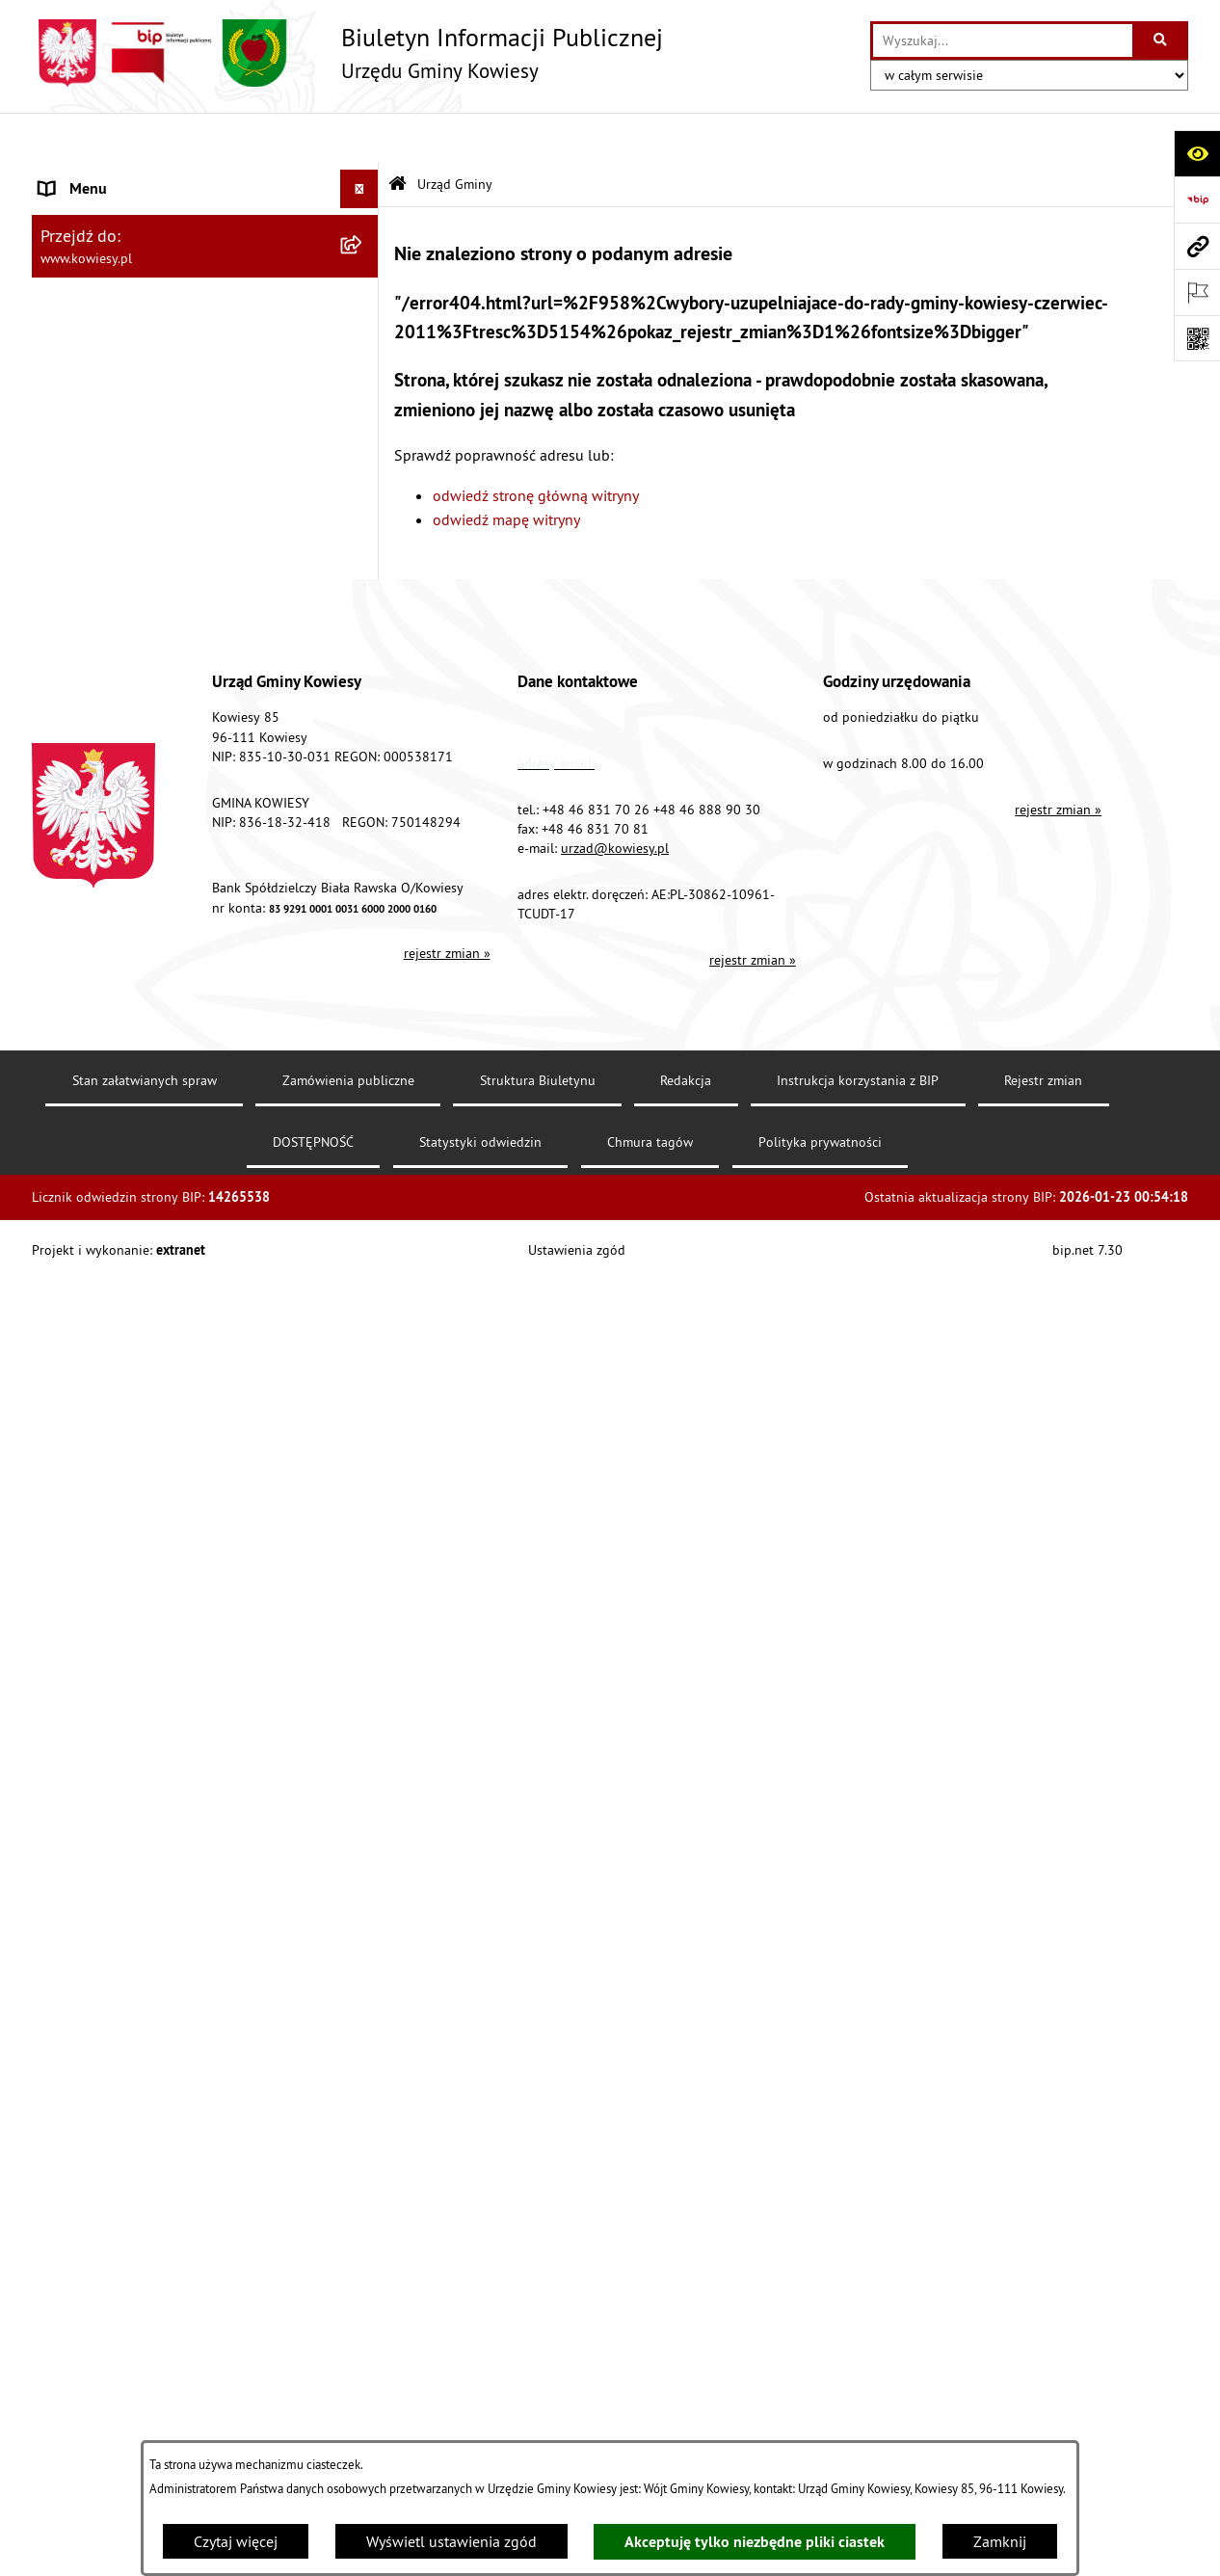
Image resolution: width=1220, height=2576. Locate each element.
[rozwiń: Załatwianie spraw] (364, 1268)
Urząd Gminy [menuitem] (81, 177)
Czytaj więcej (236, 2541)
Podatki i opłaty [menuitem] (91, 827)
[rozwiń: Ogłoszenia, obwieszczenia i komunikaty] (364, 929)
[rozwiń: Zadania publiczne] (364, 1090)
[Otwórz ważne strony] (1197, 292)
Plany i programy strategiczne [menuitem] (135, 789)
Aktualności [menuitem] (78, 1768)
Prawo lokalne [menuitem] (87, 442)
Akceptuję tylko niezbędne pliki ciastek (754, 2542)
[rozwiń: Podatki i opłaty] (364, 828)
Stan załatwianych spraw (144, 2396)
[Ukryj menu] (359, 139)
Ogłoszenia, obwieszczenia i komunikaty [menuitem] (172, 928)
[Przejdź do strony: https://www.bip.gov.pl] (1197, 199)
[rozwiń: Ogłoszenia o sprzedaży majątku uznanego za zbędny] (364, 1029)
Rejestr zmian (1043, 2396)
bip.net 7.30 (1087, 2566)
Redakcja (685, 2396)
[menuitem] (205, 239)
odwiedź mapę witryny (506, 469)
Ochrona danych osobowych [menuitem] (132, 1691)
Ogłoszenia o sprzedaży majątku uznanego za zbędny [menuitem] (189, 1040)
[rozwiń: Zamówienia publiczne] (364, 558)
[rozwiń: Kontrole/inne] (364, 1538)
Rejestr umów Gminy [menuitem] (107, 1128)
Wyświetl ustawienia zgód (451, 2541)
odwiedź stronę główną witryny (536, 444)
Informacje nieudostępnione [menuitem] (132, 1421)
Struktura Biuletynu (538, 2396)
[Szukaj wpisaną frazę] (1161, 40)
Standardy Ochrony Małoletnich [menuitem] (143, 481)
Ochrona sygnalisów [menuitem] (106, 1807)
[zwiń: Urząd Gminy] (364, 178)
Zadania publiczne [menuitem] (100, 1090)
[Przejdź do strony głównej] (347, 53)
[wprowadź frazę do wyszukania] (1002, 40)
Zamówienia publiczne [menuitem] (114, 558)
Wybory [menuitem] (64, 1344)
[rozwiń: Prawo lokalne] (364, 443)
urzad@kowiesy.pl (615, 2164)
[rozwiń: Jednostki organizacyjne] (364, 674)
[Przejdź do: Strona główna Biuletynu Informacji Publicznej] (397, 134)
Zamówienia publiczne (348, 2396)
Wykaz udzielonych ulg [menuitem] (115, 1228)
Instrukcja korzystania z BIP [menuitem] (129, 1614)
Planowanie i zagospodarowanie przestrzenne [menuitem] (147, 878)
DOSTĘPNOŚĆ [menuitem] (86, 1652)
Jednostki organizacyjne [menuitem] (118, 673)
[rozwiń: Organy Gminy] (364, 404)
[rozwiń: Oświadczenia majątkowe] (364, 597)
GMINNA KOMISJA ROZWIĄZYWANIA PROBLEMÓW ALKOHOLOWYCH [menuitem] (158, 1178)
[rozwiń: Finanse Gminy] (364, 520)
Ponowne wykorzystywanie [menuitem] (128, 1460)
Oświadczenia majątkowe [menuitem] (123, 596)
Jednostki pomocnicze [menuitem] (112, 712)
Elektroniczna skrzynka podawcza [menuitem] (150, 1575)
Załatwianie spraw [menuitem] (100, 1267)
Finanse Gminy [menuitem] (88, 519)
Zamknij (999, 2541)
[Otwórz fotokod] (1197, 338)
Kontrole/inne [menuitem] (85, 1537)
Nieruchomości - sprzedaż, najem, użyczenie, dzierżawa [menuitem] (182, 978)
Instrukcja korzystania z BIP (858, 2396)
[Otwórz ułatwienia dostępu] (1197, 153)
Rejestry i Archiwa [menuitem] (96, 1383)
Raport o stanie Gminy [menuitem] (112, 750)
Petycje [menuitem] (62, 1498)
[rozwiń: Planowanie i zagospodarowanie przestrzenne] (364, 867)
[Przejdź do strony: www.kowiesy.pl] (1197, 246)
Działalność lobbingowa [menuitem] (119, 1305)
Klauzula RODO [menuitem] (91, 1729)
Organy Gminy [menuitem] (85, 403)
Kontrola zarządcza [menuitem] (102, 635)
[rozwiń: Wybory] (364, 1345)
